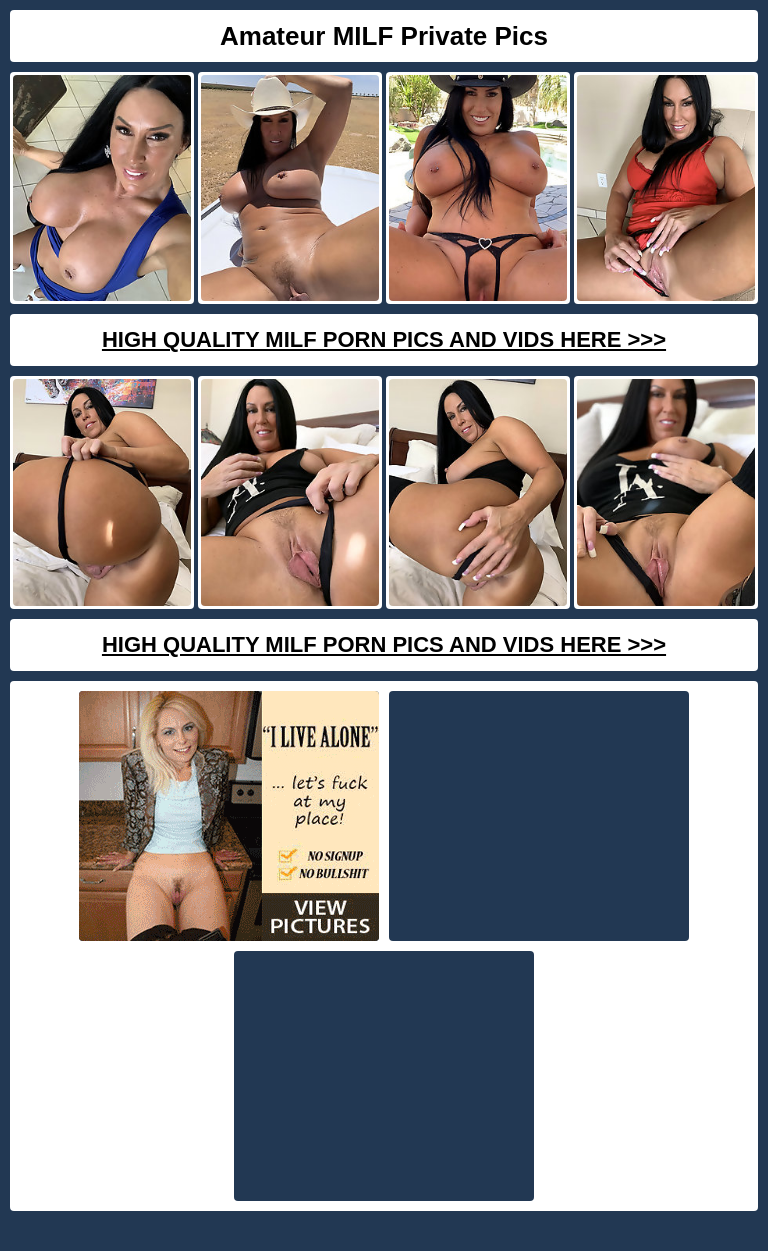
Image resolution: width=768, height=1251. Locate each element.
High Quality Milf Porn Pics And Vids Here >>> (384, 339)
